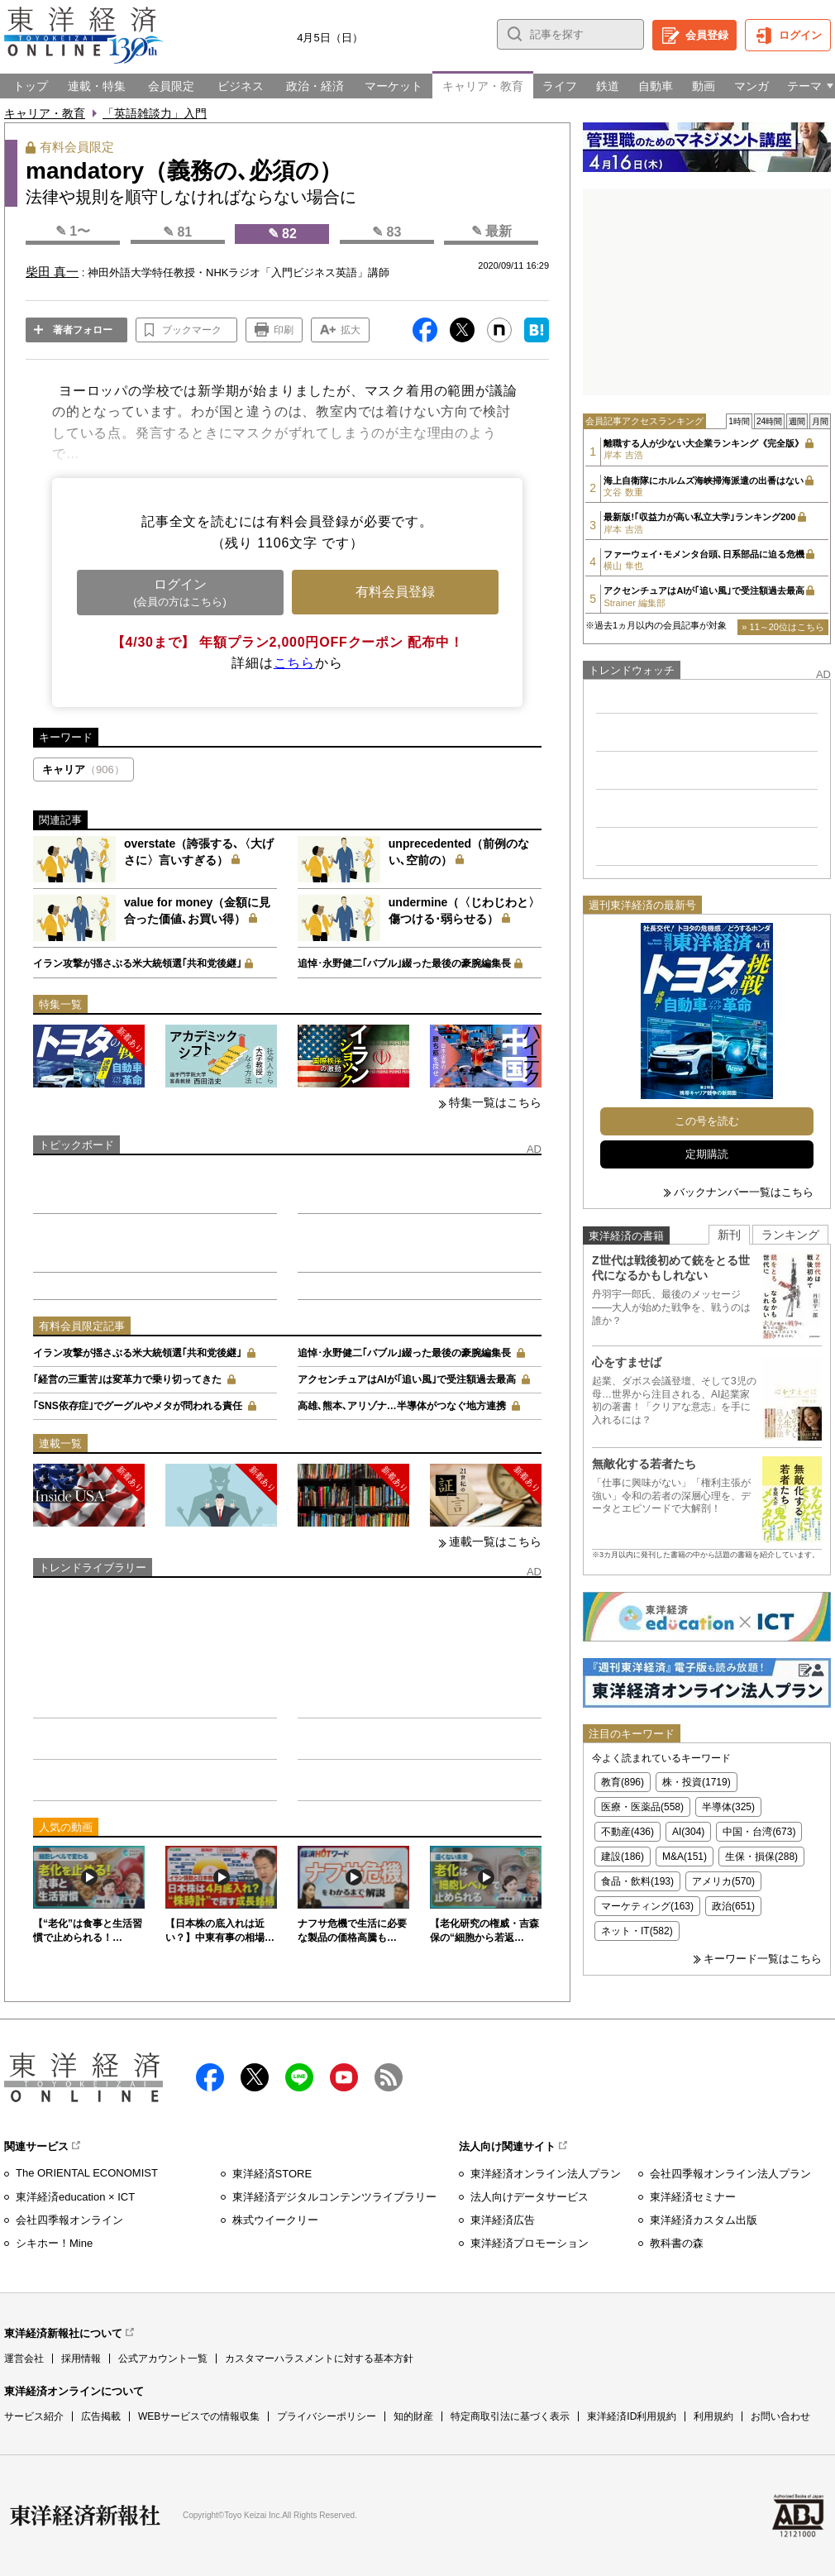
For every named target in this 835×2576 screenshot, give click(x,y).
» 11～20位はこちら (783, 627)
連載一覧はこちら (495, 1541)
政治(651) (733, 1906)
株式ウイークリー (275, 2220)
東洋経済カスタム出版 (703, 2220)
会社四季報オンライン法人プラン (730, 2173)
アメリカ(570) (723, 1881)
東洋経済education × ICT (75, 2197)
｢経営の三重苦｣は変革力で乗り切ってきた (127, 1379)
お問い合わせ (780, 2416)
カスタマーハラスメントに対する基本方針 (319, 2358)
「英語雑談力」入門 (155, 113)
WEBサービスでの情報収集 (199, 2416)
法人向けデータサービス (529, 2197)
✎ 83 (386, 232)
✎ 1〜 (72, 231)
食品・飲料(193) (637, 1881)
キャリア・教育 (44, 113)
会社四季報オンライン (69, 2220)
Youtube (344, 2077)
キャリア (83, 769)
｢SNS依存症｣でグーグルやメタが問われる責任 (137, 1406)
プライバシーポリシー (326, 2416)
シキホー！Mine (54, 2243)
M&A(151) (684, 1856)
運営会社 (24, 2358)
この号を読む (707, 1121)
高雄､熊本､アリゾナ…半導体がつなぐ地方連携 (402, 1406)
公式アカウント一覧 (163, 2358)
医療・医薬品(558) (642, 1807)
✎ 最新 (491, 231)
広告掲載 (101, 2416)
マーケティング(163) (647, 1906)
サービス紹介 (34, 2416)
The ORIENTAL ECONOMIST (87, 2173)
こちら (294, 663)
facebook (210, 2077)
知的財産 (413, 2416)
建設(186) (622, 1856)
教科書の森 (677, 2243)
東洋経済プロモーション (529, 2243)
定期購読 (706, 1154)
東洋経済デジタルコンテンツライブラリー (334, 2197)
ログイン (800, 35)
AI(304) (688, 1832)
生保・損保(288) (761, 1856)
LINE (299, 2077)
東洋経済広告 (502, 2220)
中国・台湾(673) (759, 1832)
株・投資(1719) (696, 1782)
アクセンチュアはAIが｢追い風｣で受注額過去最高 (407, 1379)
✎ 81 (177, 232)
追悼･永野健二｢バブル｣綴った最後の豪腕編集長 (404, 963)
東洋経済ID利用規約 (631, 2416)
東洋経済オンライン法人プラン (545, 2173)
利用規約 (713, 2416)
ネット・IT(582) (637, 1931)
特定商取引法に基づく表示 (510, 2416)
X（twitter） (255, 2077)
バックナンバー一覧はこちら (744, 1192)
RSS (389, 2077)
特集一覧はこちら (495, 1102)
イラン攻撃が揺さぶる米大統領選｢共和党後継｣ (137, 963)
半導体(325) (728, 1807)
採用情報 (81, 2358)
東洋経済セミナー (693, 2197)
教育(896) (622, 1782)
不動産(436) (627, 1832)
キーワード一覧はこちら (763, 1958)
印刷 (283, 330)
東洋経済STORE (272, 2173)
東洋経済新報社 (85, 2516)
